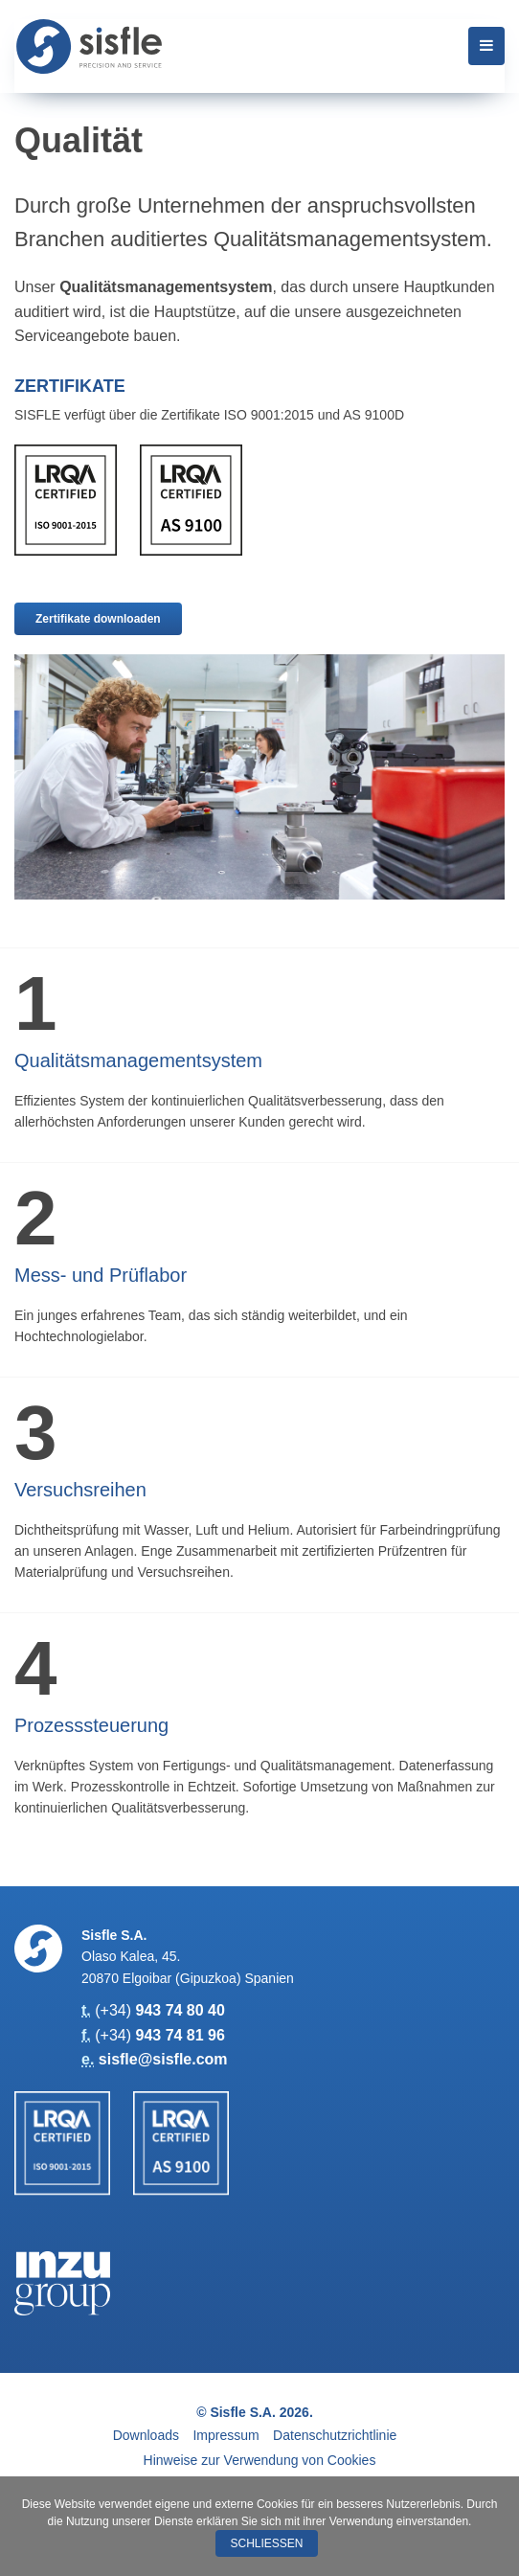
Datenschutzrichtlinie (334, 2435)
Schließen (266, 2543)
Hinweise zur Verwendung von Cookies (260, 2460)
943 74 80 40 (179, 2010)
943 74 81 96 (179, 2035)
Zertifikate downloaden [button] (98, 619)
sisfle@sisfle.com (163, 2059)
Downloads (146, 2435)
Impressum (225, 2435)
